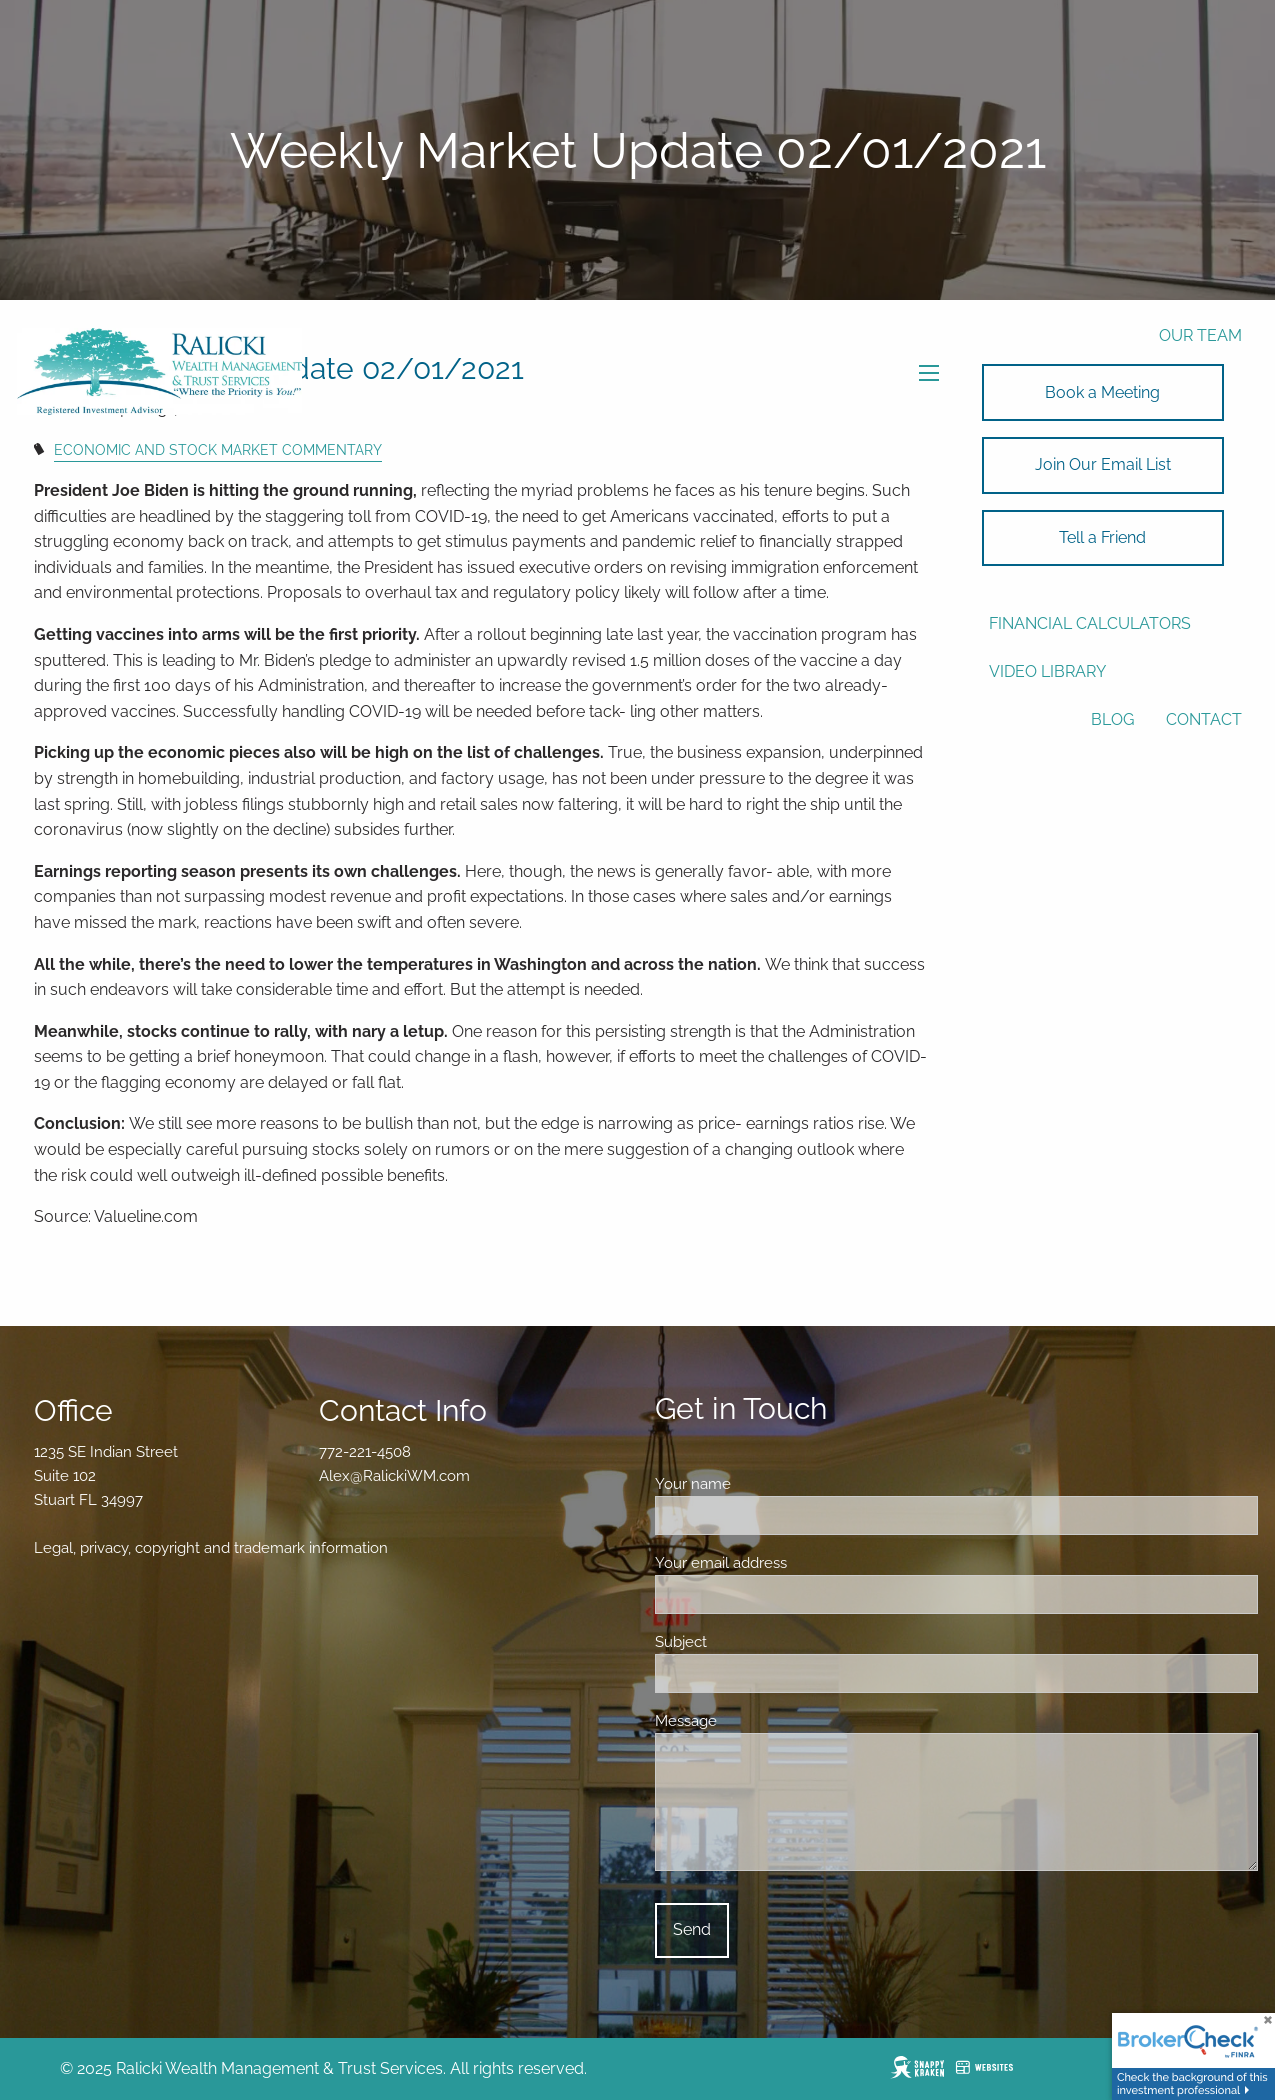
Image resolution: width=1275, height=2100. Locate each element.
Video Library (1047, 671)
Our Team (1200, 335)
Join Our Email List (1103, 464)
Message (756, 1721)
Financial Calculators (1090, 623)
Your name (763, 1484)
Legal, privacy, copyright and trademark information (211, 1548)
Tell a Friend (1102, 537)
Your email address (791, 1563)
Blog (1112, 719)
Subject (751, 1642)
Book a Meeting (1102, 392)
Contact (1204, 719)
